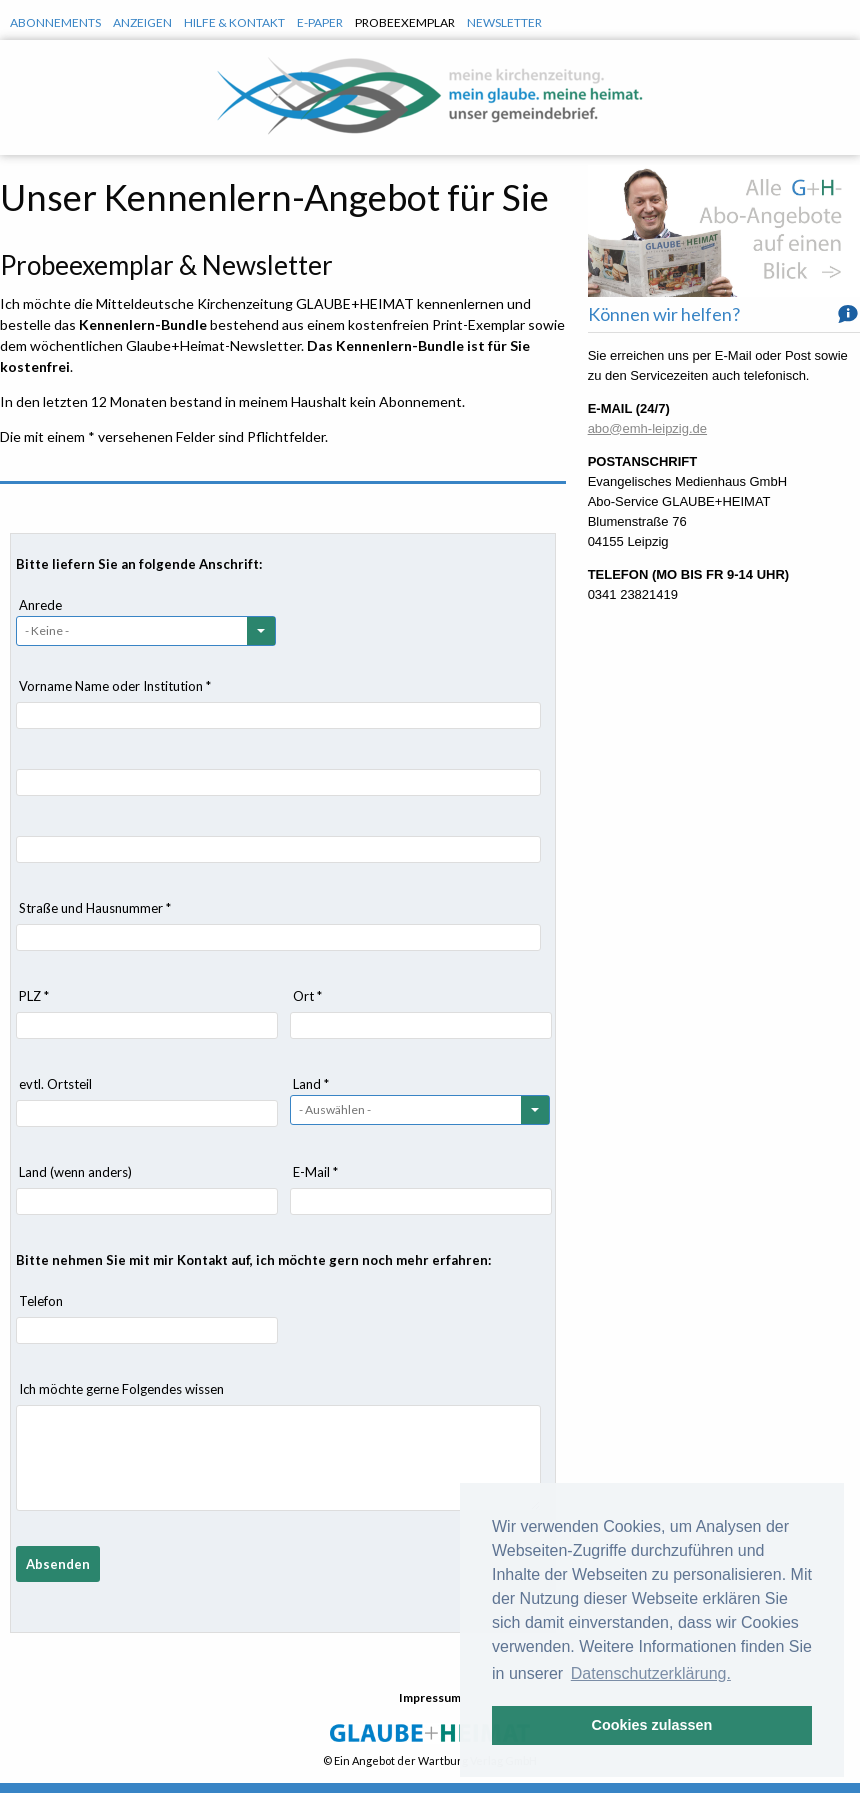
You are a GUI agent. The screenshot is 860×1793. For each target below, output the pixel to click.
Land (311, 1084)
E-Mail (315, 1172)
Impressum (430, 1697)
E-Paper (320, 22)
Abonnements (55, 22)
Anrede (40, 605)
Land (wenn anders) (75, 1172)
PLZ (34, 996)
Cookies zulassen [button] (652, 1725)
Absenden (58, 1564)
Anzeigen (142, 22)
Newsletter (504, 22)
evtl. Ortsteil (55, 1084)
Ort (307, 996)
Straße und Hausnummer (95, 908)
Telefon (41, 1301)
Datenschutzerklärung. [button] (651, 1673)
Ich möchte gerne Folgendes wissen (121, 1389)
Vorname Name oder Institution (115, 686)
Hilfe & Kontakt (234, 22)
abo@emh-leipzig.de (647, 428)
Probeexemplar (405, 22)
